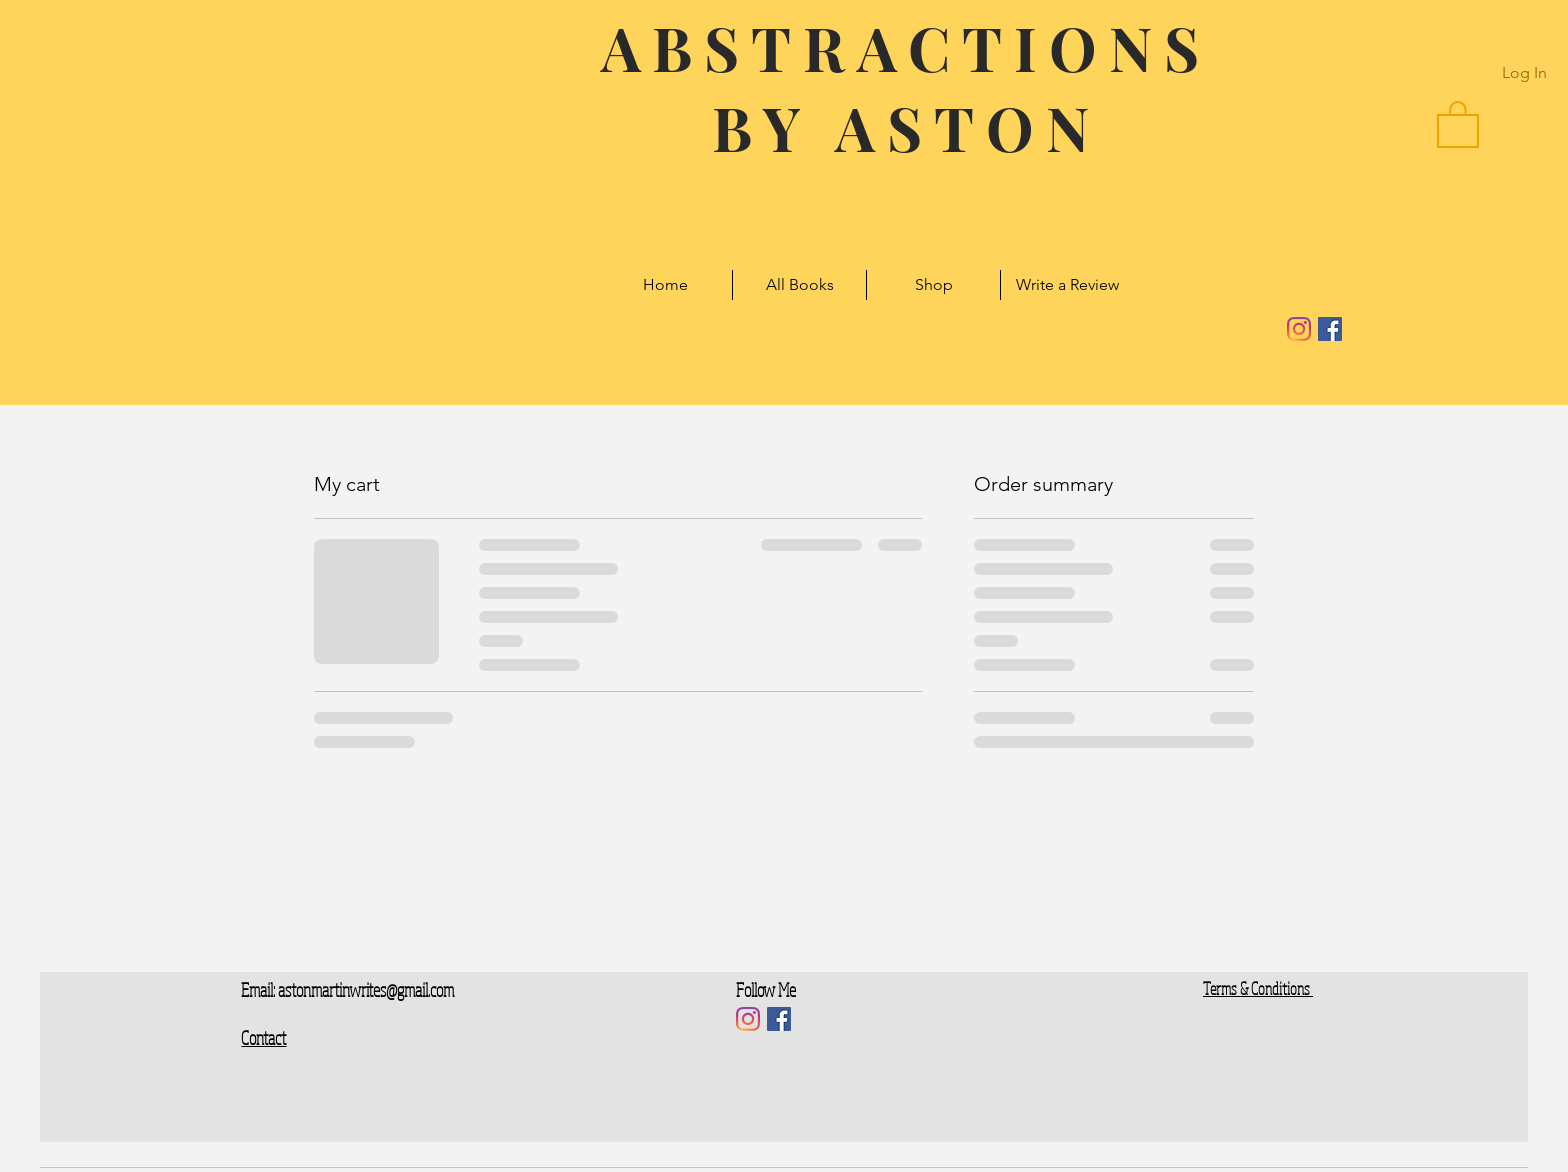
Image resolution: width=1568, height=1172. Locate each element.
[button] (1458, 123)
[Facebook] (1330, 329)
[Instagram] (1299, 329)
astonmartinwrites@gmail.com (366, 990)
